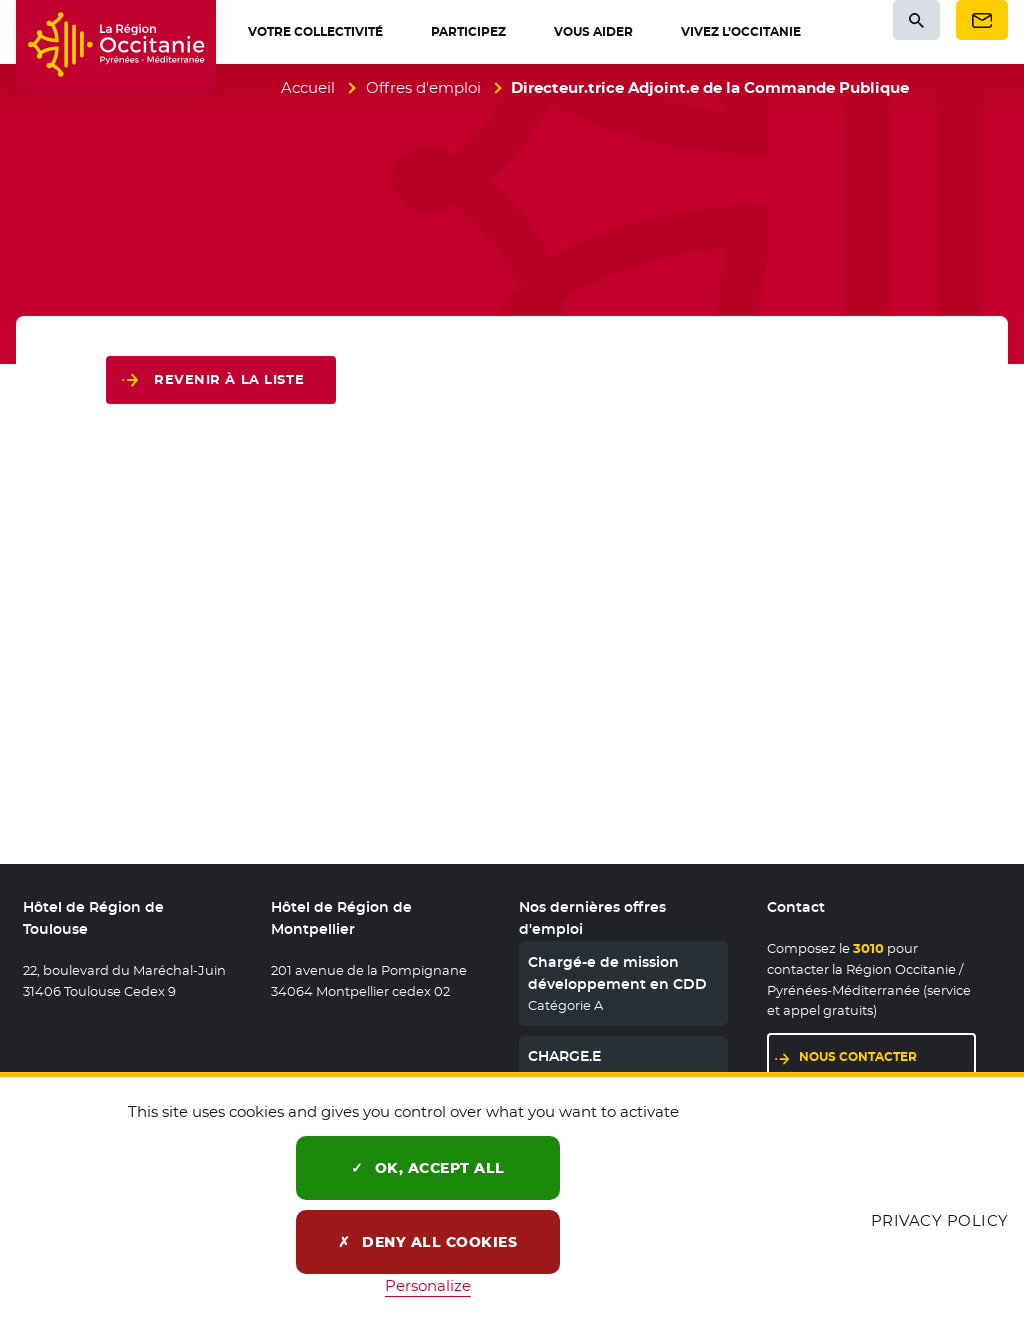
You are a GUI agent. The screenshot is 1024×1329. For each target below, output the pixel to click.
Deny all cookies (427, 1242)
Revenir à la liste (229, 379)
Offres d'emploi (423, 87)
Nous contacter (858, 1056)
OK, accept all (428, 1168)
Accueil (308, 87)
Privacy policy (940, 1220)
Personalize (428, 1285)
